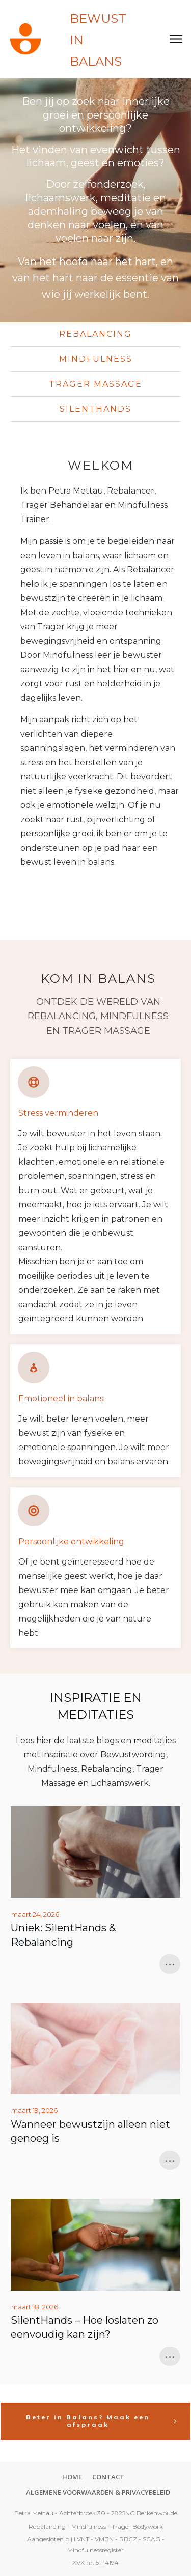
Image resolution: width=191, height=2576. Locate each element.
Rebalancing (95, 334)
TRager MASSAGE (95, 384)
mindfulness (95, 359)
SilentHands (95, 409)
